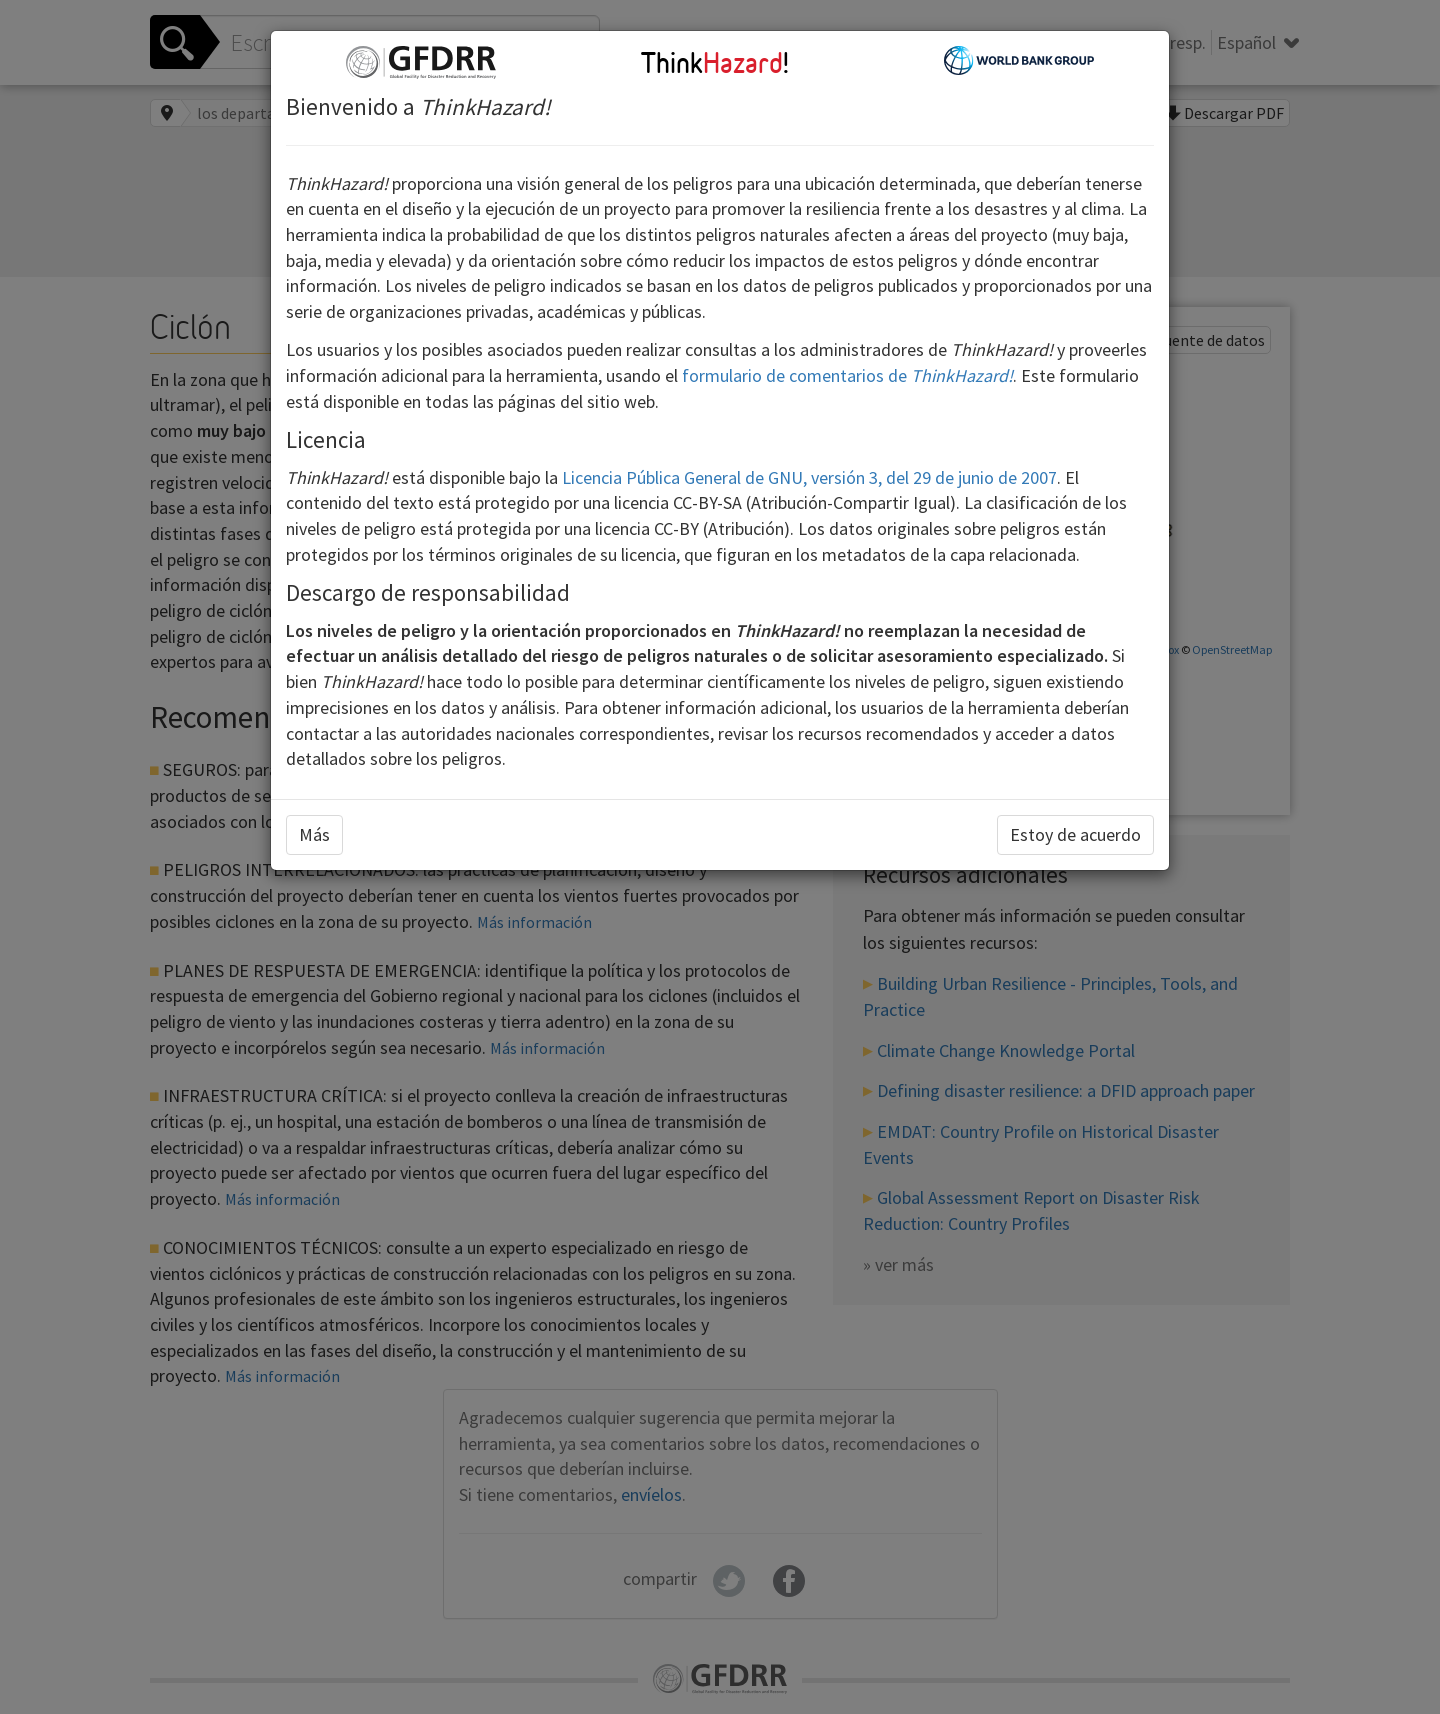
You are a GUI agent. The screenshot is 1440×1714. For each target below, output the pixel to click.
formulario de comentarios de (847, 375)
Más (314, 834)
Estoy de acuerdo (1075, 834)
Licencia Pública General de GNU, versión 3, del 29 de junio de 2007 (809, 477)
